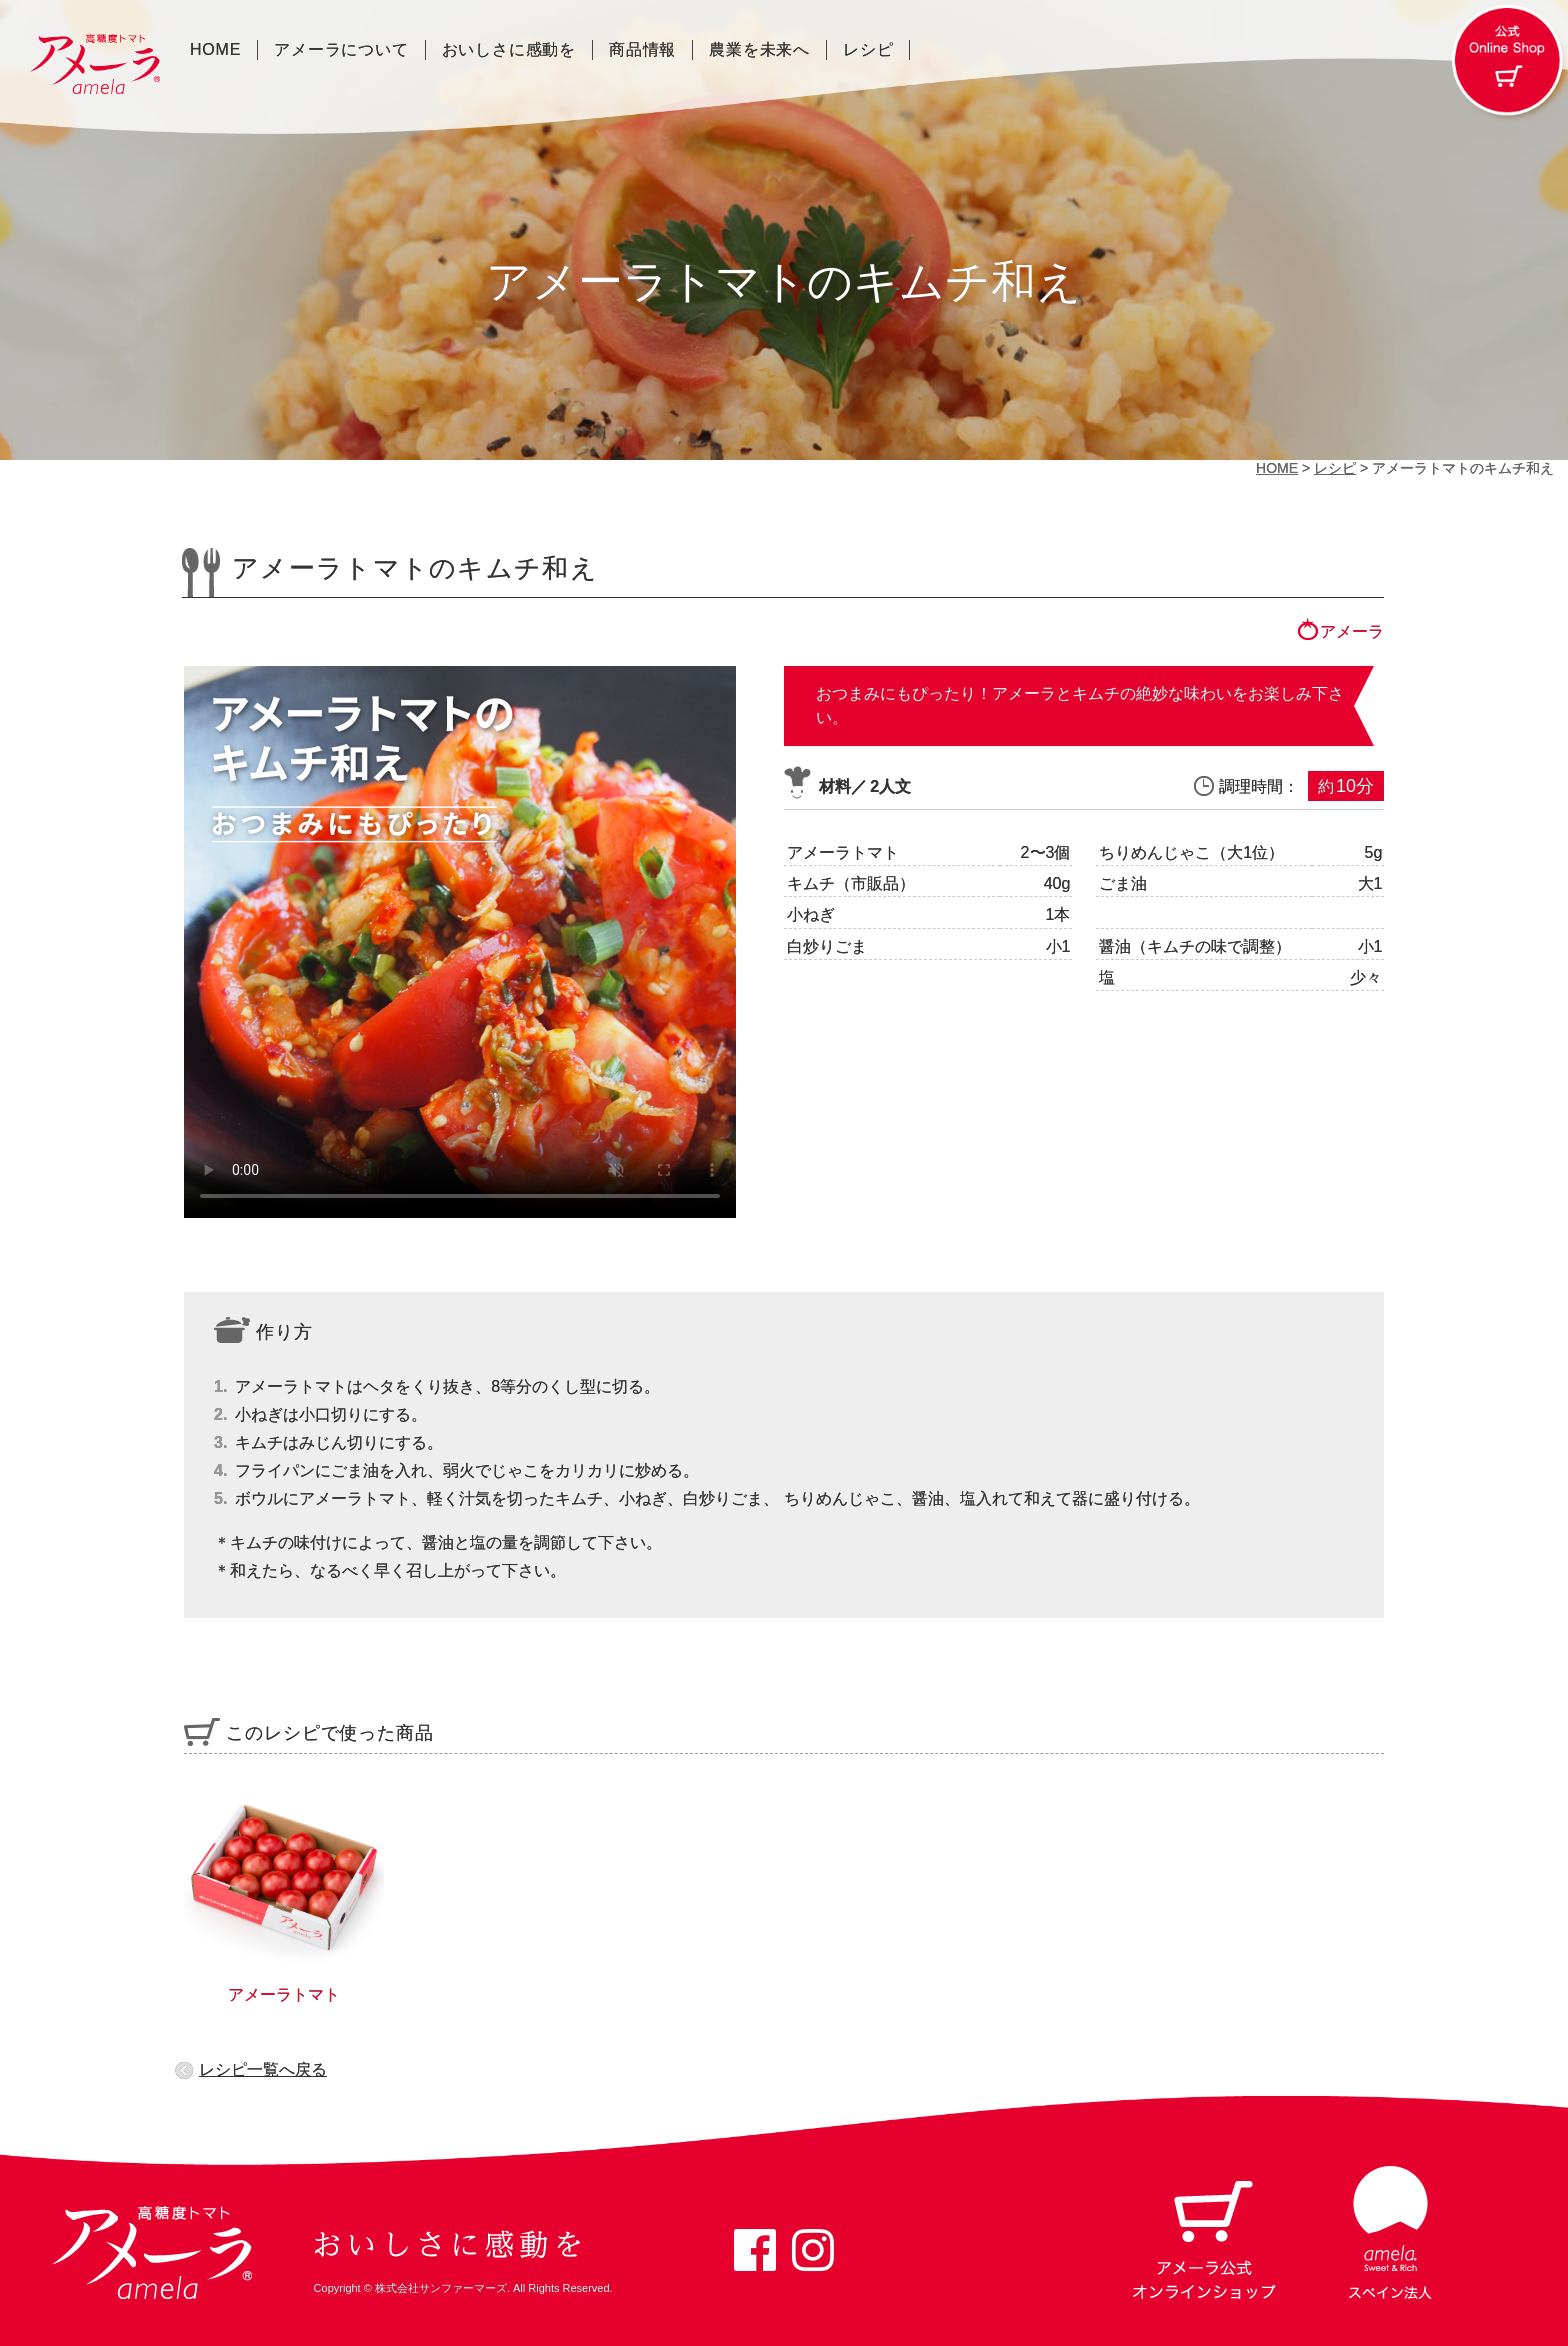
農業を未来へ (759, 50)
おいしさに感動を (509, 50)
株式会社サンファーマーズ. (442, 2288)
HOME (215, 50)
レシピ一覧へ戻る (263, 2069)
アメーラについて (341, 50)
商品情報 (642, 50)
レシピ (868, 50)
